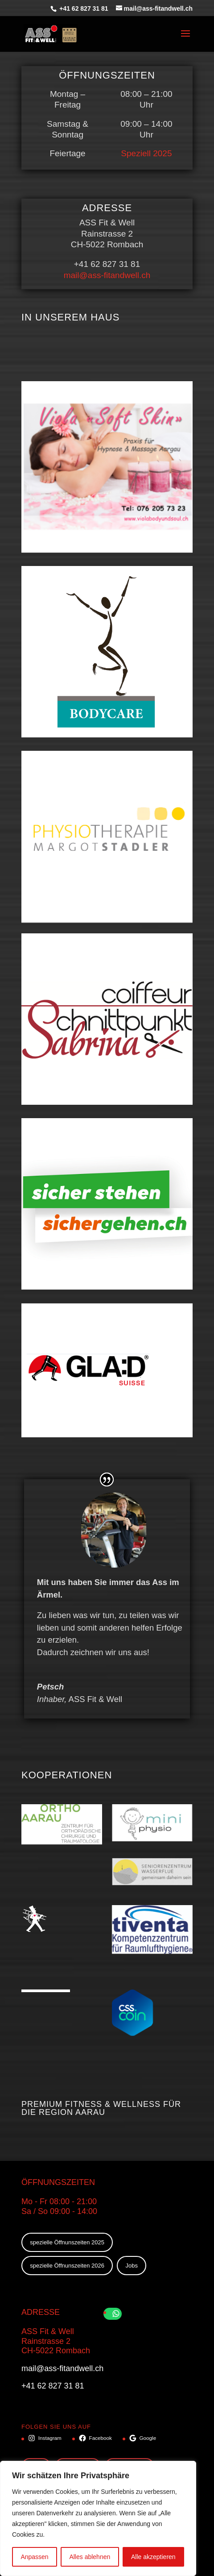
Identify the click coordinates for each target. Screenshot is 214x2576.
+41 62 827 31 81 (83, 8)
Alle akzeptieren (153, 2556)
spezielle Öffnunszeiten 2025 (67, 2242)
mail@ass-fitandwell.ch (107, 275)
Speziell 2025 (146, 153)
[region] (98, 2518)
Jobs (132, 2265)
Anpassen (34, 2556)
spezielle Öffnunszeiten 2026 (67, 2265)
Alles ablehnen (89, 2556)
